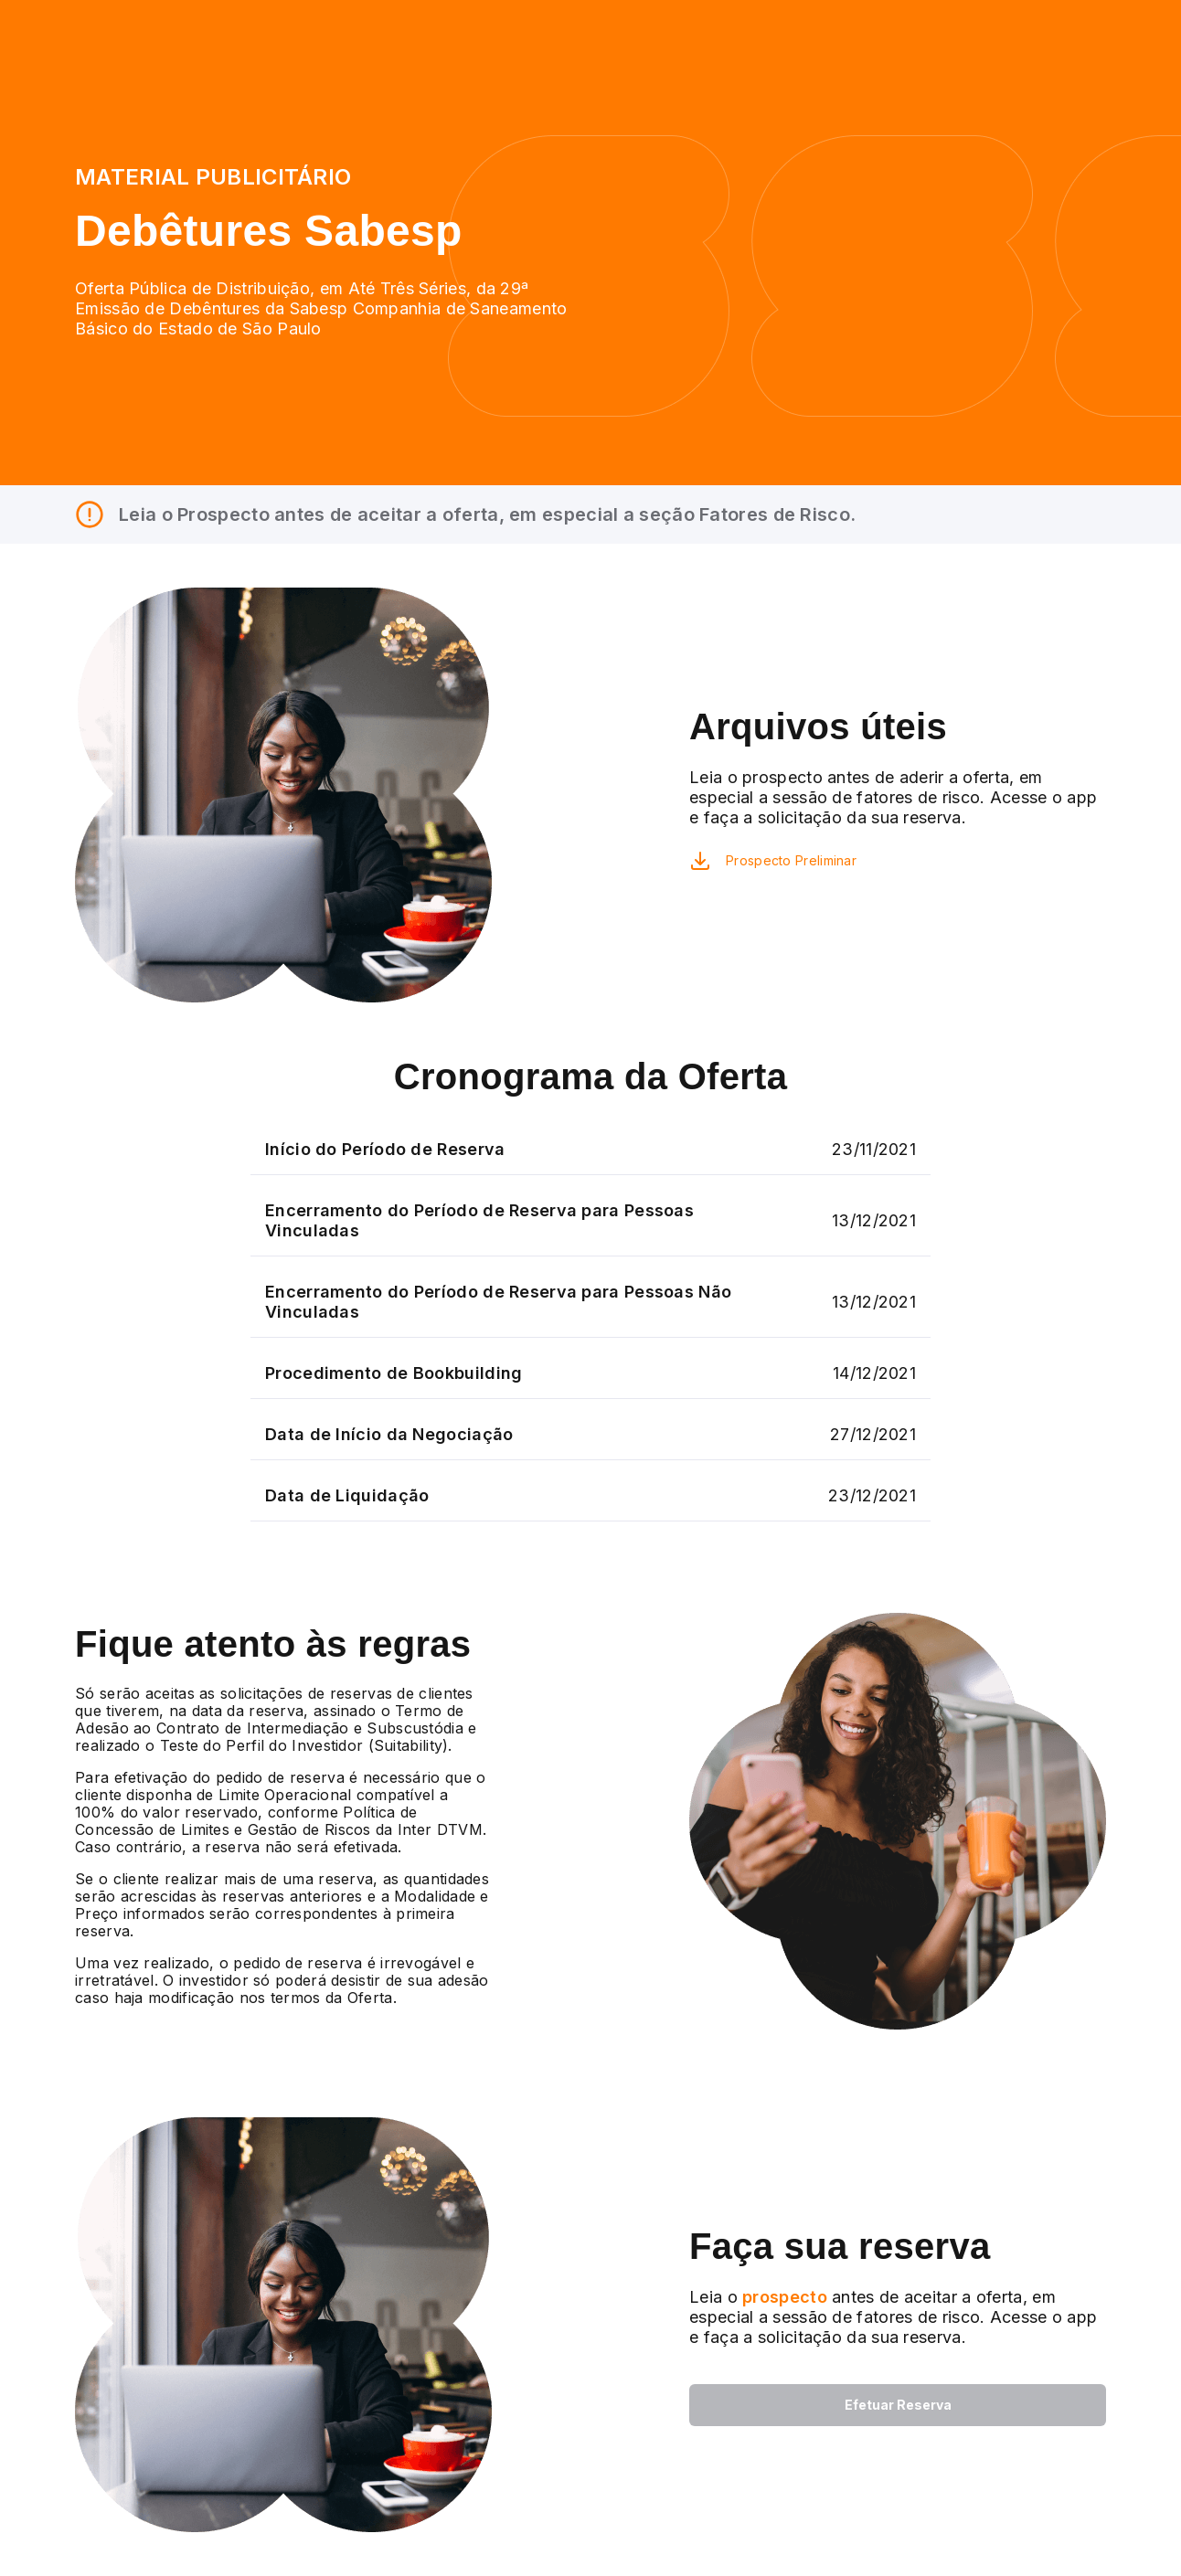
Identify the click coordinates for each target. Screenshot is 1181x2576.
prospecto (782, 2296)
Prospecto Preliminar (791, 860)
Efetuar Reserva (898, 2404)
